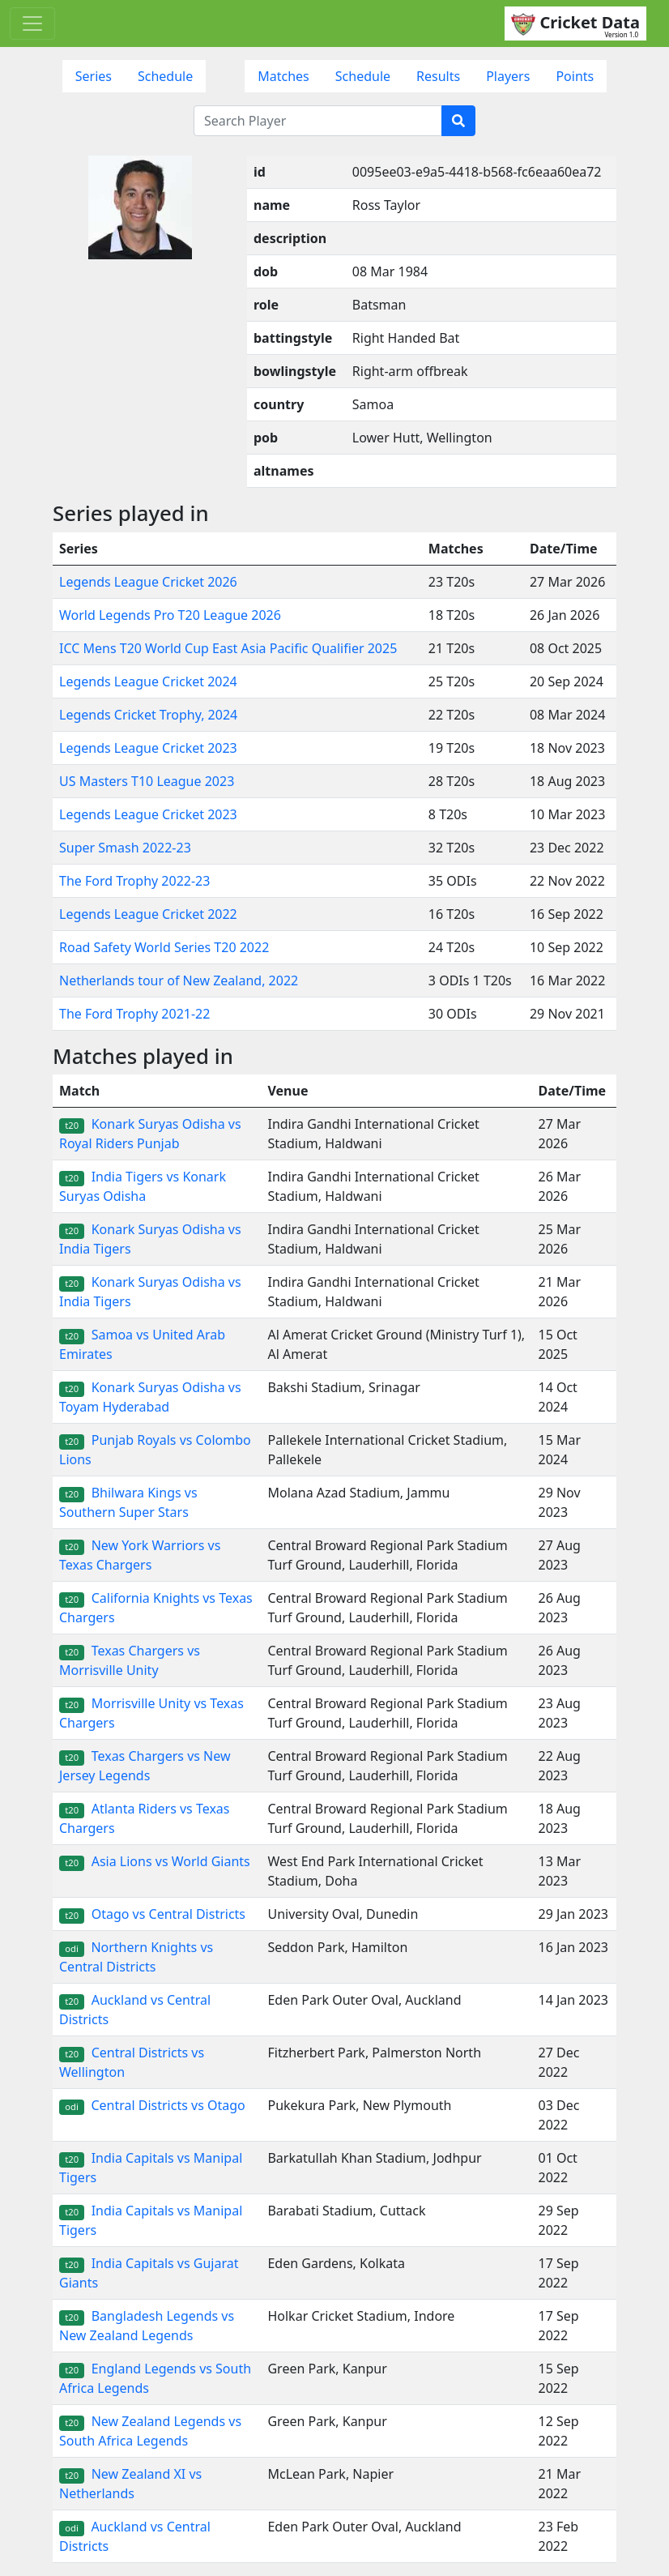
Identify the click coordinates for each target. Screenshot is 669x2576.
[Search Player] (318, 120)
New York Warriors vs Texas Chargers (139, 1555)
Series (93, 76)
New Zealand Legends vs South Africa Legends (150, 2431)
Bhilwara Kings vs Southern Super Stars (128, 1502)
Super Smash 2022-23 (125, 848)
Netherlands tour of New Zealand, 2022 (178, 980)
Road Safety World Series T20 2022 (164, 947)
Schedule (165, 76)
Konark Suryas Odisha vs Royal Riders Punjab (150, 1133)
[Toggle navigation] (32, 23)
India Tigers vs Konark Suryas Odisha (142, 1186)
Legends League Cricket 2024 (148, 681)
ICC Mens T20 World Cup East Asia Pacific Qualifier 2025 (228, 648)
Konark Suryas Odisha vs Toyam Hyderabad (150, 1397)
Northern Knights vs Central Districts (136, 1957)
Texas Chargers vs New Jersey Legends (145, 1765)
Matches (283, 76)
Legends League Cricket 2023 (148, 748)
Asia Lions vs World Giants (154, 1861)
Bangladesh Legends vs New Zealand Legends (146, 2325)
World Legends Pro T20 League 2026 (170, 615)
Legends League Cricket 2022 (148, 914)
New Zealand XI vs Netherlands (130, 2483)
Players (508, 76)
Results (438, 76)
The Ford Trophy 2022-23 (134, 881)
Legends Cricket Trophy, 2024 (148, 715)
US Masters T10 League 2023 (146, 781)
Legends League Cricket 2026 (148, 582)
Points (575, 76)
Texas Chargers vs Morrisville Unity (129, 1660)
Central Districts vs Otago (152, 2105)
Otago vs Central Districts (152, 1914)
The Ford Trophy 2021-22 (134, 1014)
